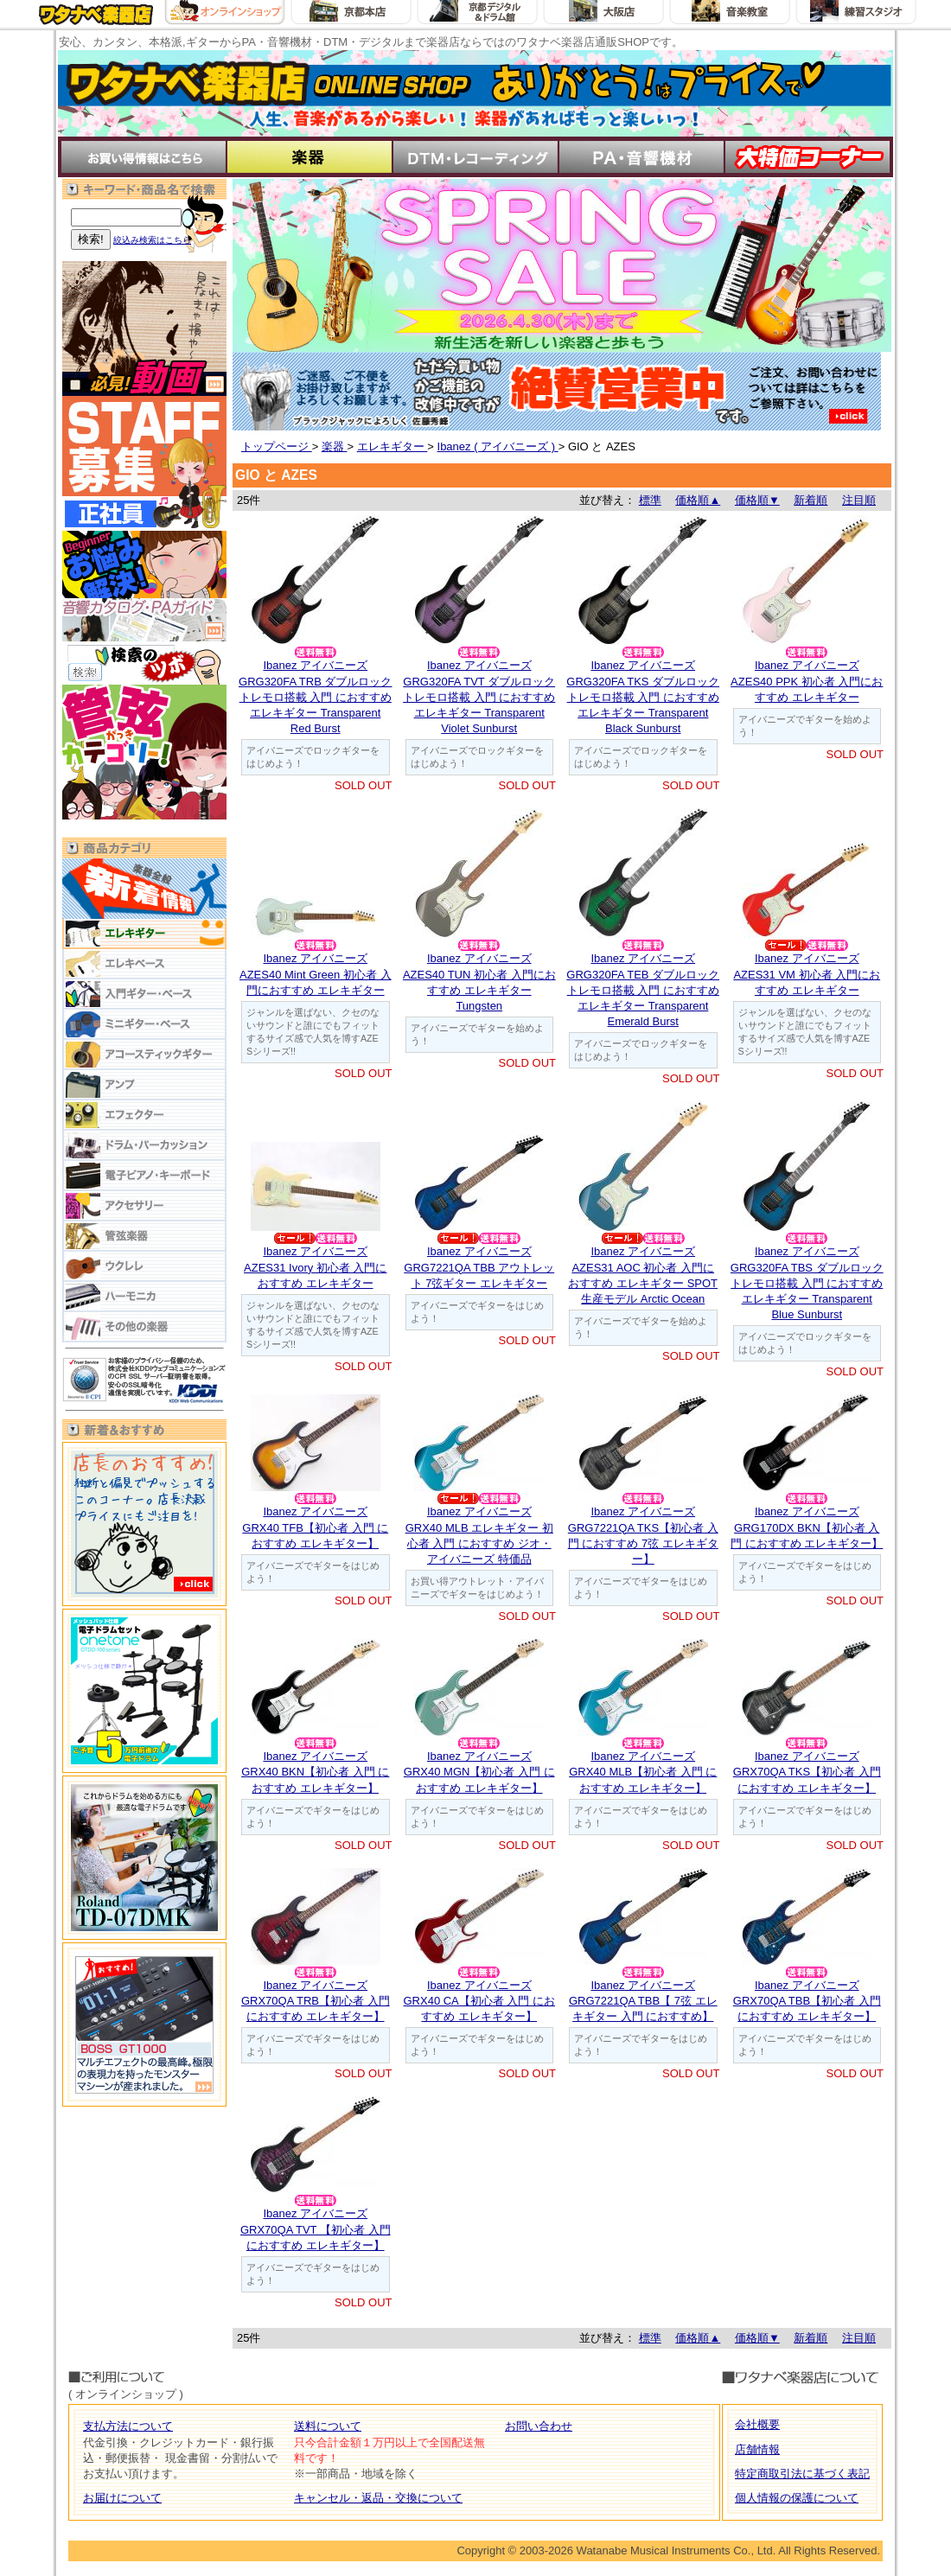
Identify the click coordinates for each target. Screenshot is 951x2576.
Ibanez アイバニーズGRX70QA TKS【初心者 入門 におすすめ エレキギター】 (807, 1772)
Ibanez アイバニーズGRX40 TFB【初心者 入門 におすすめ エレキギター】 (315, 1527)
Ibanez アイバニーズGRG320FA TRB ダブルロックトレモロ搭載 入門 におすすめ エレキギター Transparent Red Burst (315, 697)
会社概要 (757, 2424)
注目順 (859, 500)
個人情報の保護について (796, 2497)
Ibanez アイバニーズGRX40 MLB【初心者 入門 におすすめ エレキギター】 (643, 1772)
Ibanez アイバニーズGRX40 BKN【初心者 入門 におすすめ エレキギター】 (315, 1772)
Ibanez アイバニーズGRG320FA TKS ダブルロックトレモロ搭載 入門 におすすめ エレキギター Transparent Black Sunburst (642, 697)
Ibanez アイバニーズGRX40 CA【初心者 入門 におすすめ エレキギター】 (479, 2001)
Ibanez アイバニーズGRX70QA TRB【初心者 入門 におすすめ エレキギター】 (315, 2001)
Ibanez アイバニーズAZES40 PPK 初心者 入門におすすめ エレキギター (807, 681)
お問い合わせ (538, 2426)
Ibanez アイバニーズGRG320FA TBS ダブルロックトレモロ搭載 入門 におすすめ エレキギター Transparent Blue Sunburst (807, 1283)
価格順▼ (757, 500)
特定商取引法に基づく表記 (802, 2473)
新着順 (810, 500)
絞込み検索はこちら (152, 240)
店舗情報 (757, 2449)
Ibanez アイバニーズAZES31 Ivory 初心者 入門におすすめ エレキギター (315, 1267)
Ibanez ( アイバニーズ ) (497, 446)
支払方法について (128, 2426)
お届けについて (122, 2497)
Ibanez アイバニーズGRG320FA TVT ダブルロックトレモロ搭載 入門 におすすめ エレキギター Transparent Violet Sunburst (479, 697)
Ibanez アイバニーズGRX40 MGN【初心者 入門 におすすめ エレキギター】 (479, 1772)
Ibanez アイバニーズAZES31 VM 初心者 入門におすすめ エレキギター (806, 974)
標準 (650, 500)
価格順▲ (697, 500)
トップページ (276, 446)
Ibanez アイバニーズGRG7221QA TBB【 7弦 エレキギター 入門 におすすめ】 (643, 2001)
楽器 (335, 446)
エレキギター (392, 446)
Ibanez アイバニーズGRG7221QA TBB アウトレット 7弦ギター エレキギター (479, 1267)
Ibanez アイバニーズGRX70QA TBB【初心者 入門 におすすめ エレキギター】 (807, 2001)
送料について (327, 2426)
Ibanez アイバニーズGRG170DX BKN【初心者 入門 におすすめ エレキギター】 (807, 1527)
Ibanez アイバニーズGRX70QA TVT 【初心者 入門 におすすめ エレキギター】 (315, 2229)
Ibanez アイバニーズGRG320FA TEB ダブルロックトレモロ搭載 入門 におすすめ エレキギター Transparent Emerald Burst (642, 990)
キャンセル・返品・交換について (378, 2497)
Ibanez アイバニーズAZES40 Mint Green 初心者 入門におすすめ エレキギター (315, 974)
